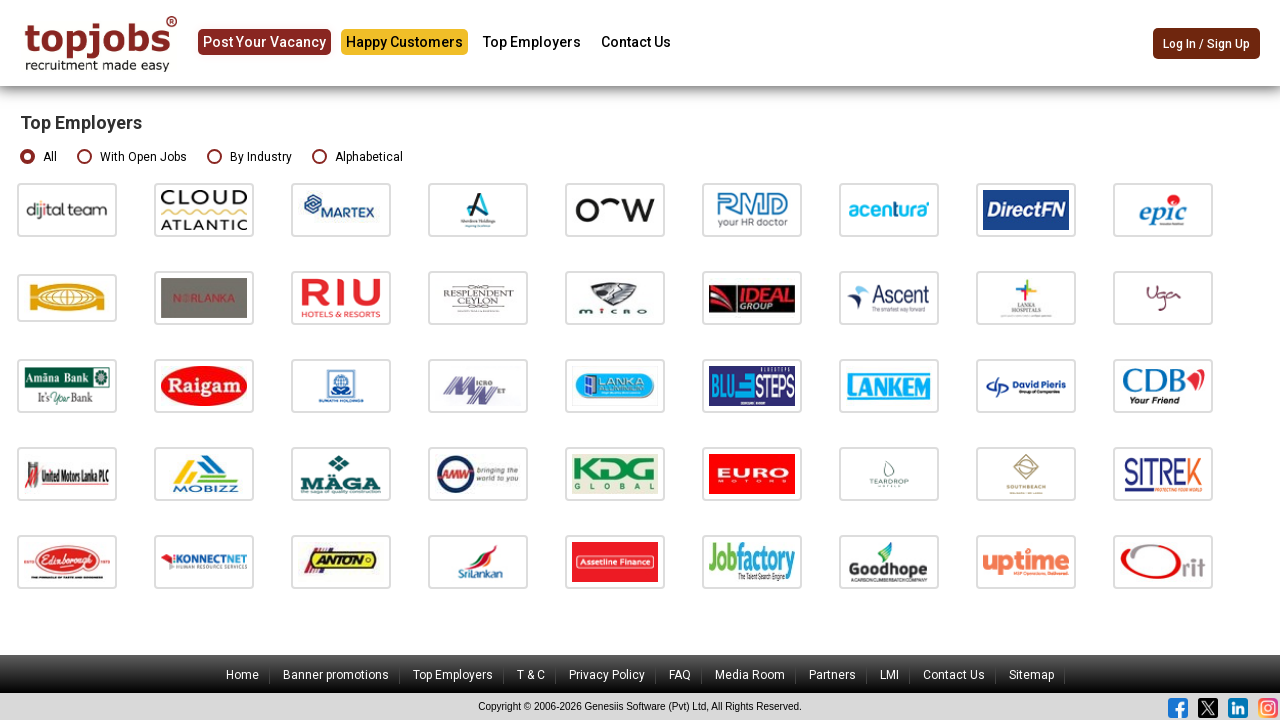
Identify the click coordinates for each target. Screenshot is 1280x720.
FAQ (680, 675)
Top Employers (532, 42)
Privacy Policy (607, 675)
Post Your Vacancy (264, 42)
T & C (531, 675)
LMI (889, 675)
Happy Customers (404, 42)
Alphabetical (357, 157)
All (38, 157)
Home (242, 675)
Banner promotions (336, 675)
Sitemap (1031, 675)
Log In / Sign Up (1206, 44)
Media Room (750, 675)
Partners (832, 675)
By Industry (249, 157)
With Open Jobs (132, 157)
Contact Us (636, 42)
